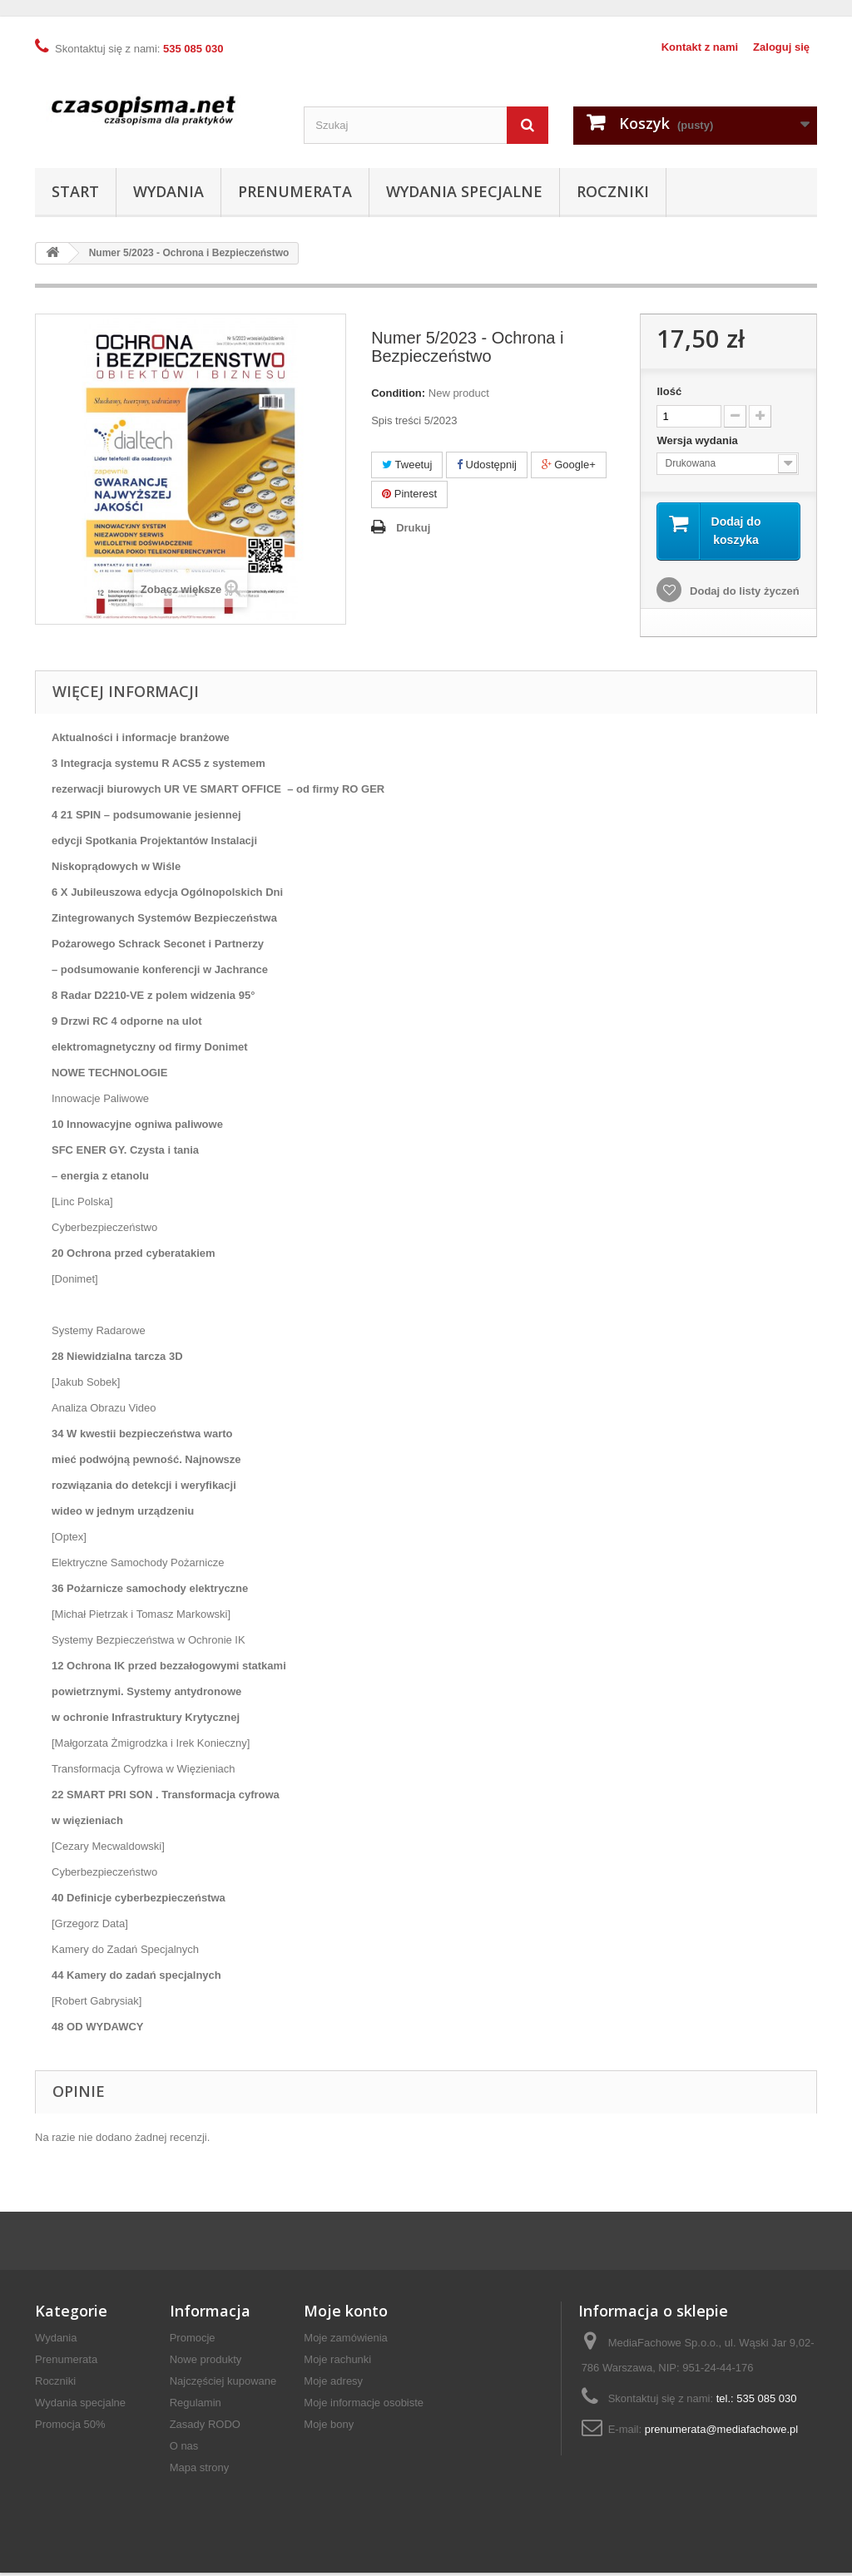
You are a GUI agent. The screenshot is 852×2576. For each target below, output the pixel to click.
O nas (184, 2449)
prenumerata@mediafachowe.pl (721, 2432)
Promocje (192, 2341)
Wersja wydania (698, 440)
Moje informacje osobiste (364, 2406)
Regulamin (195, 2406)
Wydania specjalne (464, 191)
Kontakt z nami (699, 47)
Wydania (168, 191)
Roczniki (613, 191)
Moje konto (346, 2314)
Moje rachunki (337, 2362)
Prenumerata (295, 191)
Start (75, 191)
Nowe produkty (206, 2362)
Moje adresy (333, 2384)
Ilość (668, 391)
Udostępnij (487, 464)
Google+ (569, 464)
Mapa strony (200, 2471)
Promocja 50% (70, 2427)
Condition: (398, 393)
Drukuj (413, 528)
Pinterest (409, 493)
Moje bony (329, 2427)
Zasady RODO (205, 2427)
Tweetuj (407, 464)
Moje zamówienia (345, 2341)
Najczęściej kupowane (223, 2384)
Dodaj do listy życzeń (742, 594)
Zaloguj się (781, 47)
